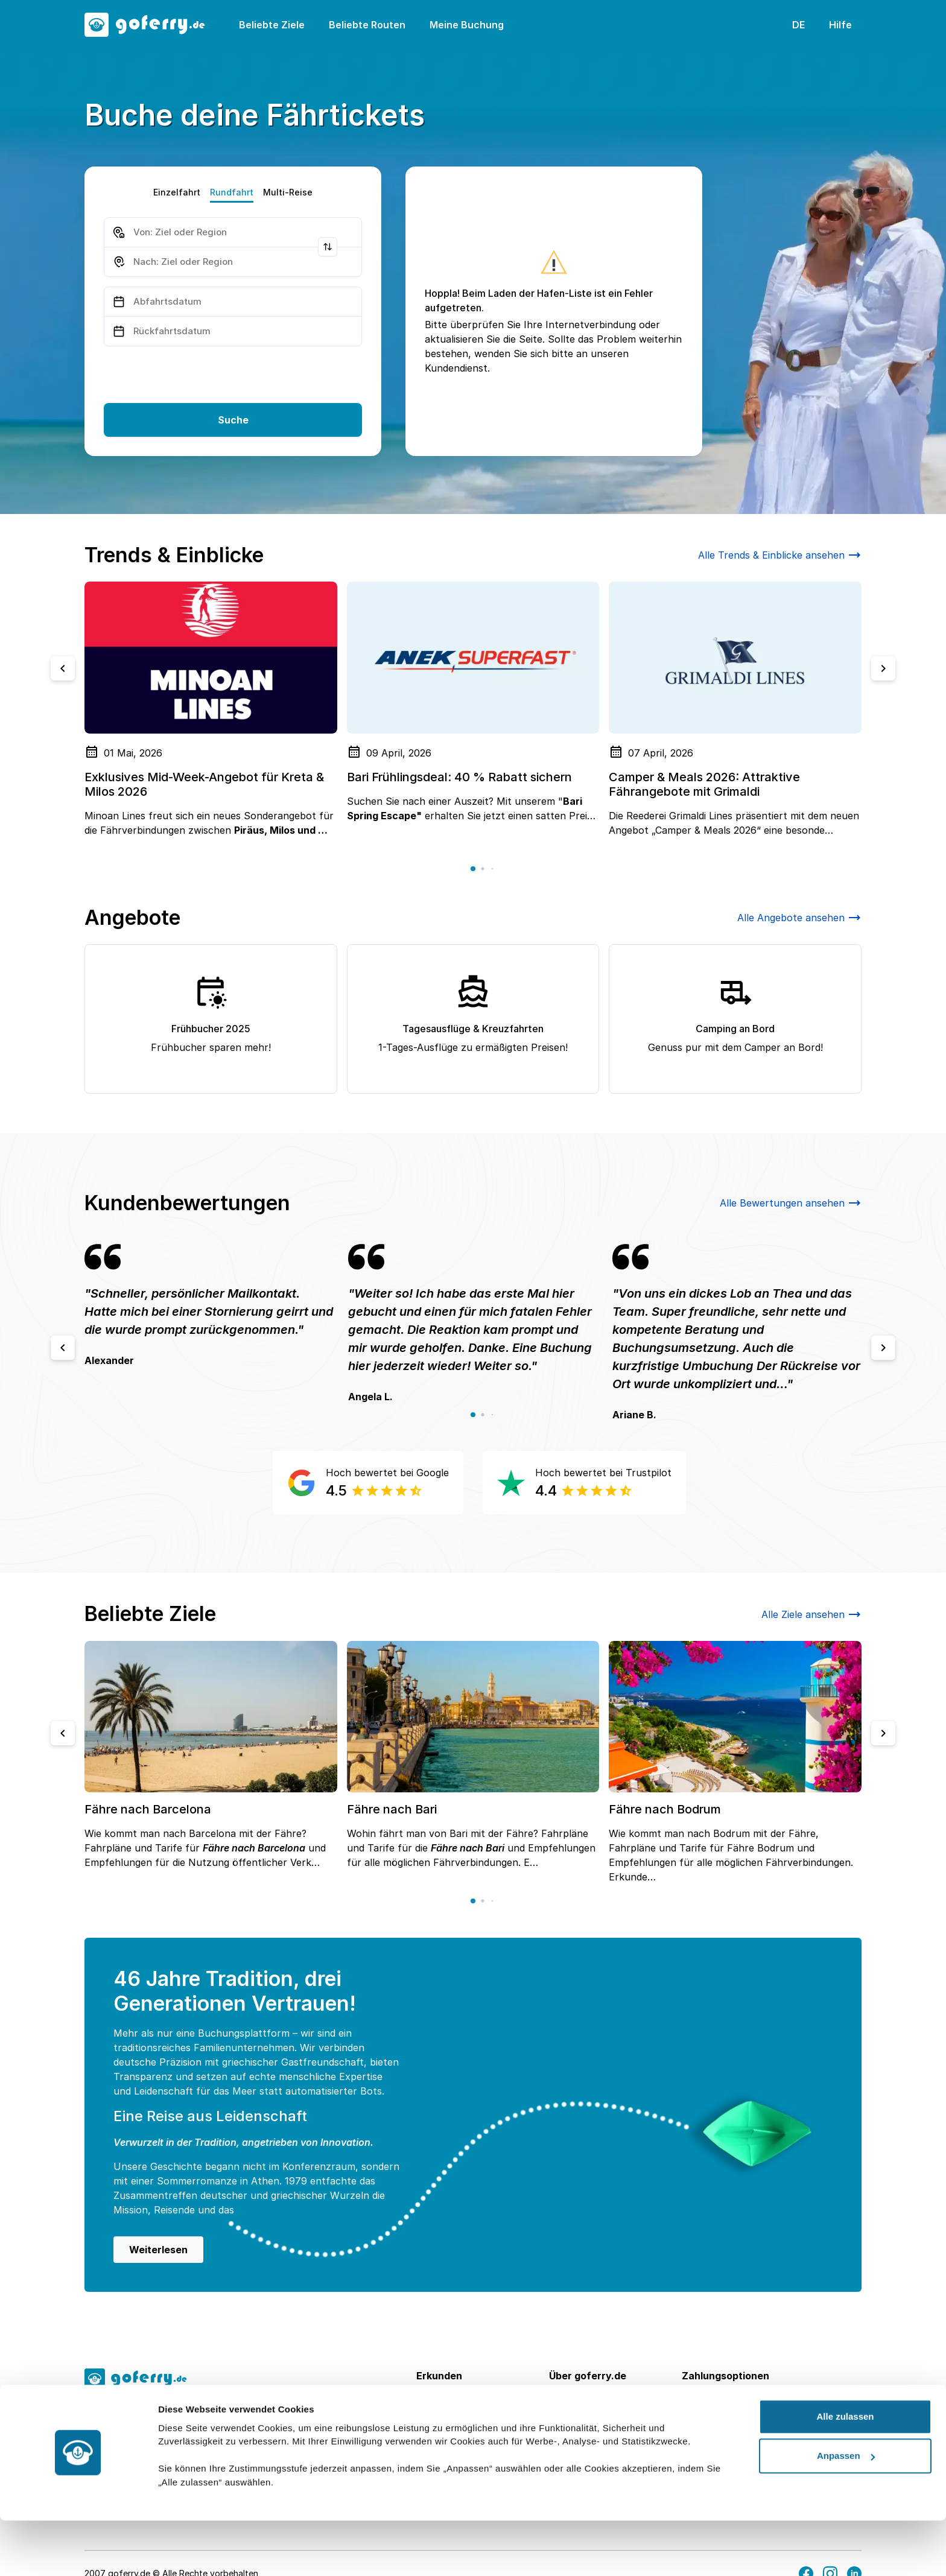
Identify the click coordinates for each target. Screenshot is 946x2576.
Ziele (426, 2400)
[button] (473, 868)
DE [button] (798, 25)
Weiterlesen (158, 2250)
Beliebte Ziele (272, 25)
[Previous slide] (63, 668)
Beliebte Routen (367, 25)
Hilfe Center (577, 2419)
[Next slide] (883, 668)
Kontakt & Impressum (599, 2438)
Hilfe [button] (840, 25)
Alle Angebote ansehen (799, 917)
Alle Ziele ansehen (811, 1614)
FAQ (558, 2400)
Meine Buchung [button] (467, 25)
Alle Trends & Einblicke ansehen (780, 555)
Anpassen (846, 2511)
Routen (433, 2419)
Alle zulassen (845, 2471)
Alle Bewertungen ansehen (791, 1203)
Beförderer (442, 2438)
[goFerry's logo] (152, 25)
